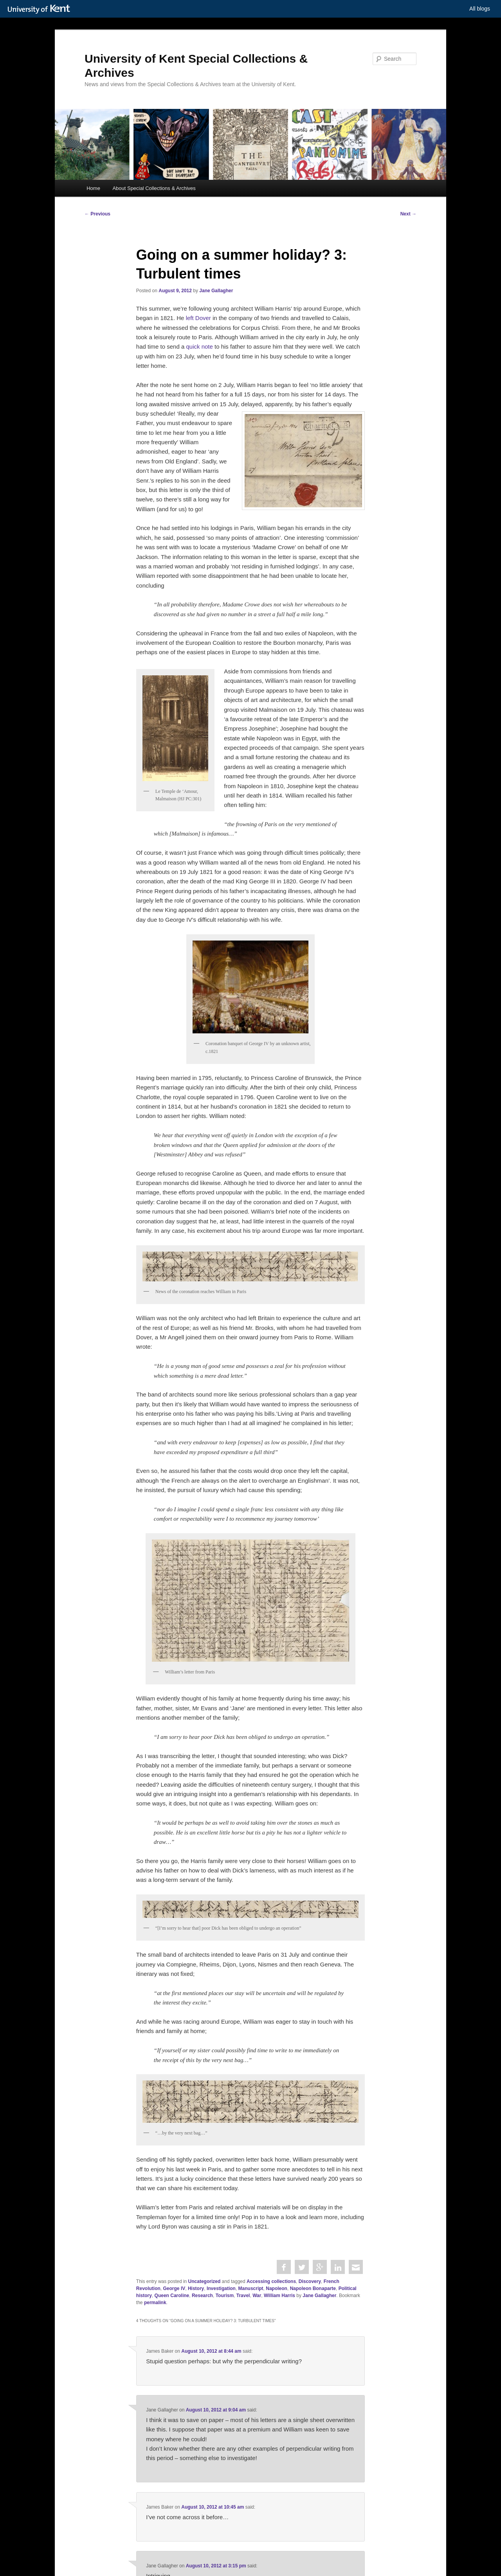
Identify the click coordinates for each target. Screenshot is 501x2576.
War (256, 2295)
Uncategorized (204, 2281)
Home (93, 188)
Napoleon (276, 2288)
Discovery (310, 2281)
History (196, 2288)
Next (408, 214)
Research (202, 2295)
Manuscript (250, 2288)
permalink (155, 2302)
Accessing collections (271, 2281)
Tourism (225, 2295)
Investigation (221, 2288)
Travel (243, 2295)
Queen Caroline (172, 2295)
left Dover (198, 318)
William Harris (279, 2295)
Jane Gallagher (216, 290)
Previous (97, 214)
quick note (199, 346)
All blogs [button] (479, 8)
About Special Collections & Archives (153, 188)
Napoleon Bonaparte (313, 2288)
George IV (174, 2288)
